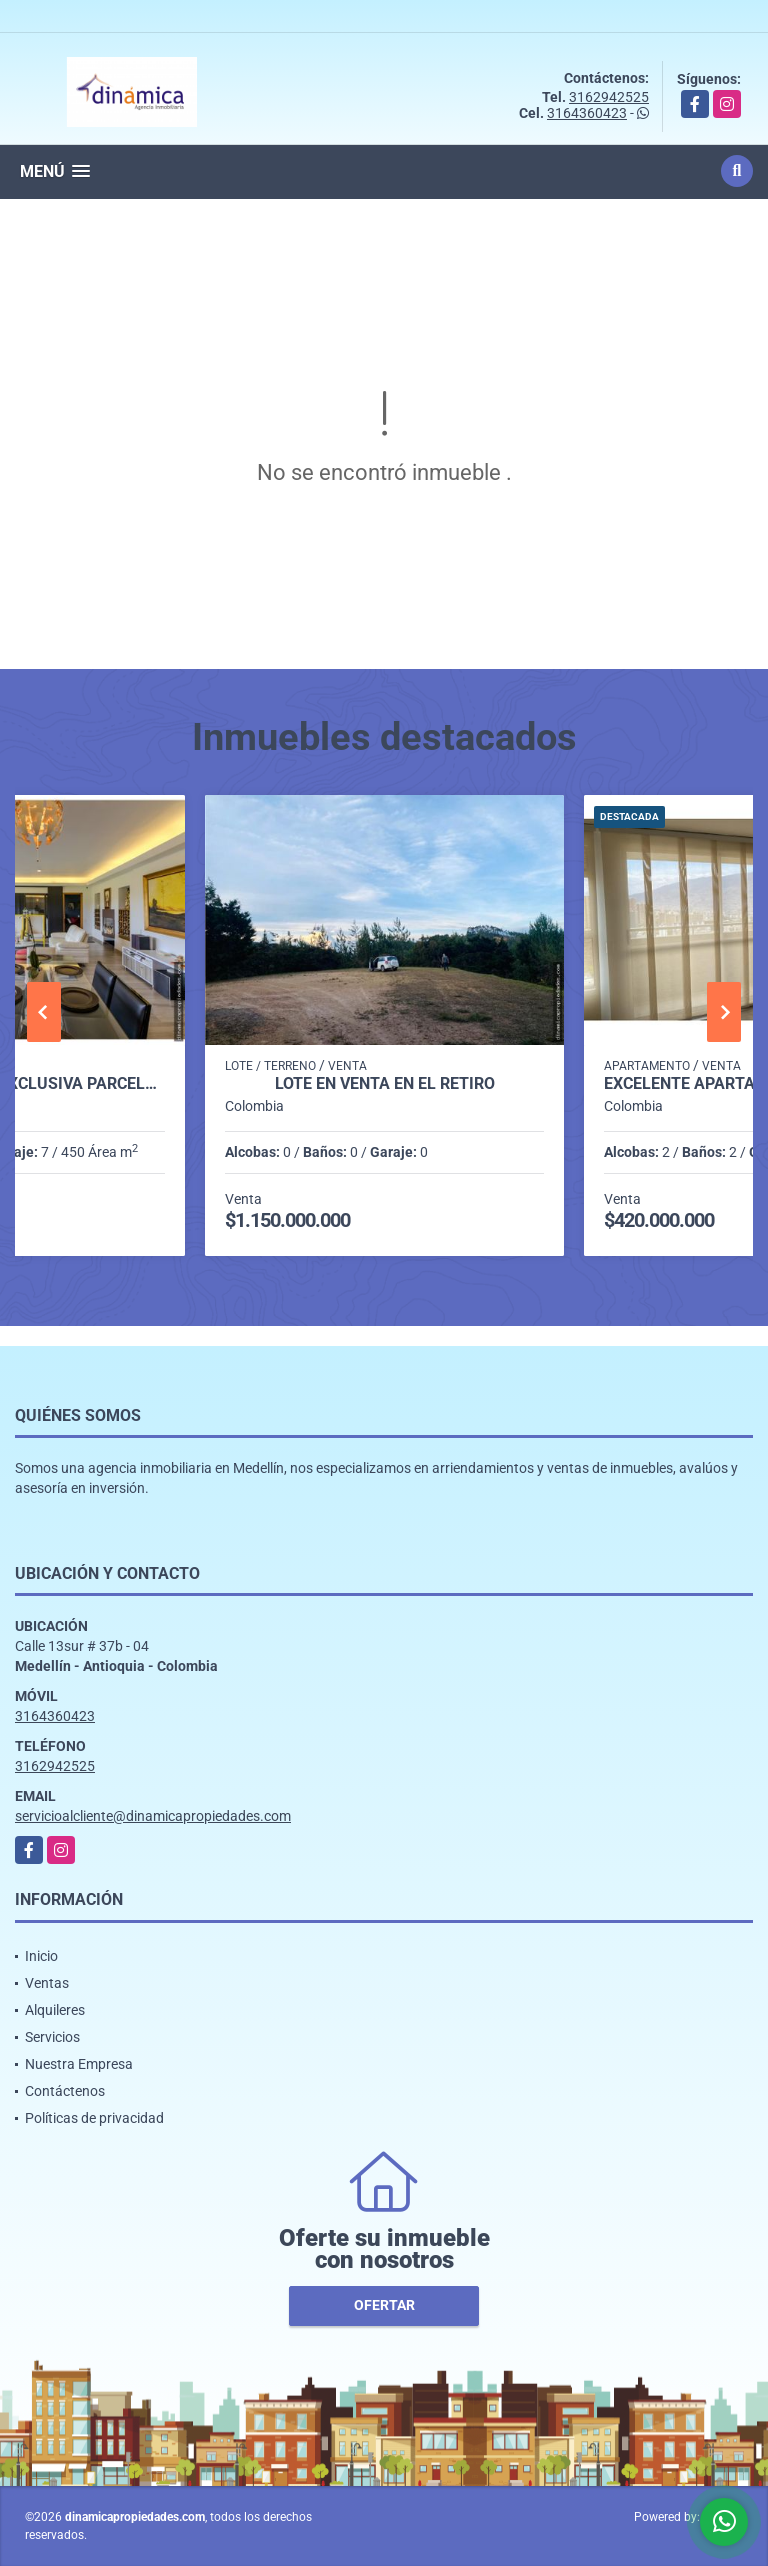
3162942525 (609, 97)
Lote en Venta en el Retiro (385, 1084)
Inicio (41, 1956)
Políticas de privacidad (94, 2118)
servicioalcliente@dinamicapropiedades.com (153, 1816)
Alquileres (55, 2010)
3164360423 (587, 113)
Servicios (52, 2037)
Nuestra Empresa (79, 2064)
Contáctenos (65, 2091)
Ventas (47, 1983)
